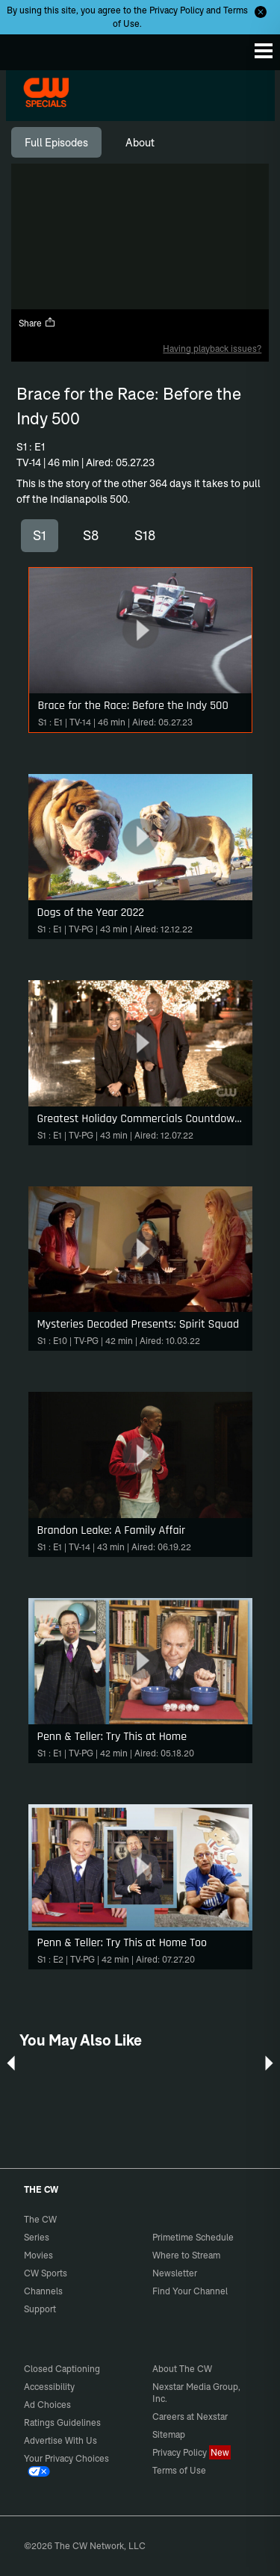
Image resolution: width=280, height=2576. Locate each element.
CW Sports (45, 2273)
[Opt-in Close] (261, 12)
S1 (39, 535)
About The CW (182, 2368)
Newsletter (174, 2273)
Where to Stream (186, 2255)
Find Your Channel (190, 2291)
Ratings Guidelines (62, 2422)
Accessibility (49, 2386)
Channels (43, 2291)
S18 (144, 535)
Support (40, 2309)
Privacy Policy (176, 10)
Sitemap (168, 2434)
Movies (38, 2255)
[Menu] (264, 51)
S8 (91, 535)
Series (36, 2237)
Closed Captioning (62, 2368)
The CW (26, 48)
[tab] (56, 142)
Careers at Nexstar (190, 2416)
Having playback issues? (212, 348)
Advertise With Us (60, 2440)
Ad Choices (47, 2404)
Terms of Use (179, 2470)
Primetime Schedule (193, 2237)
